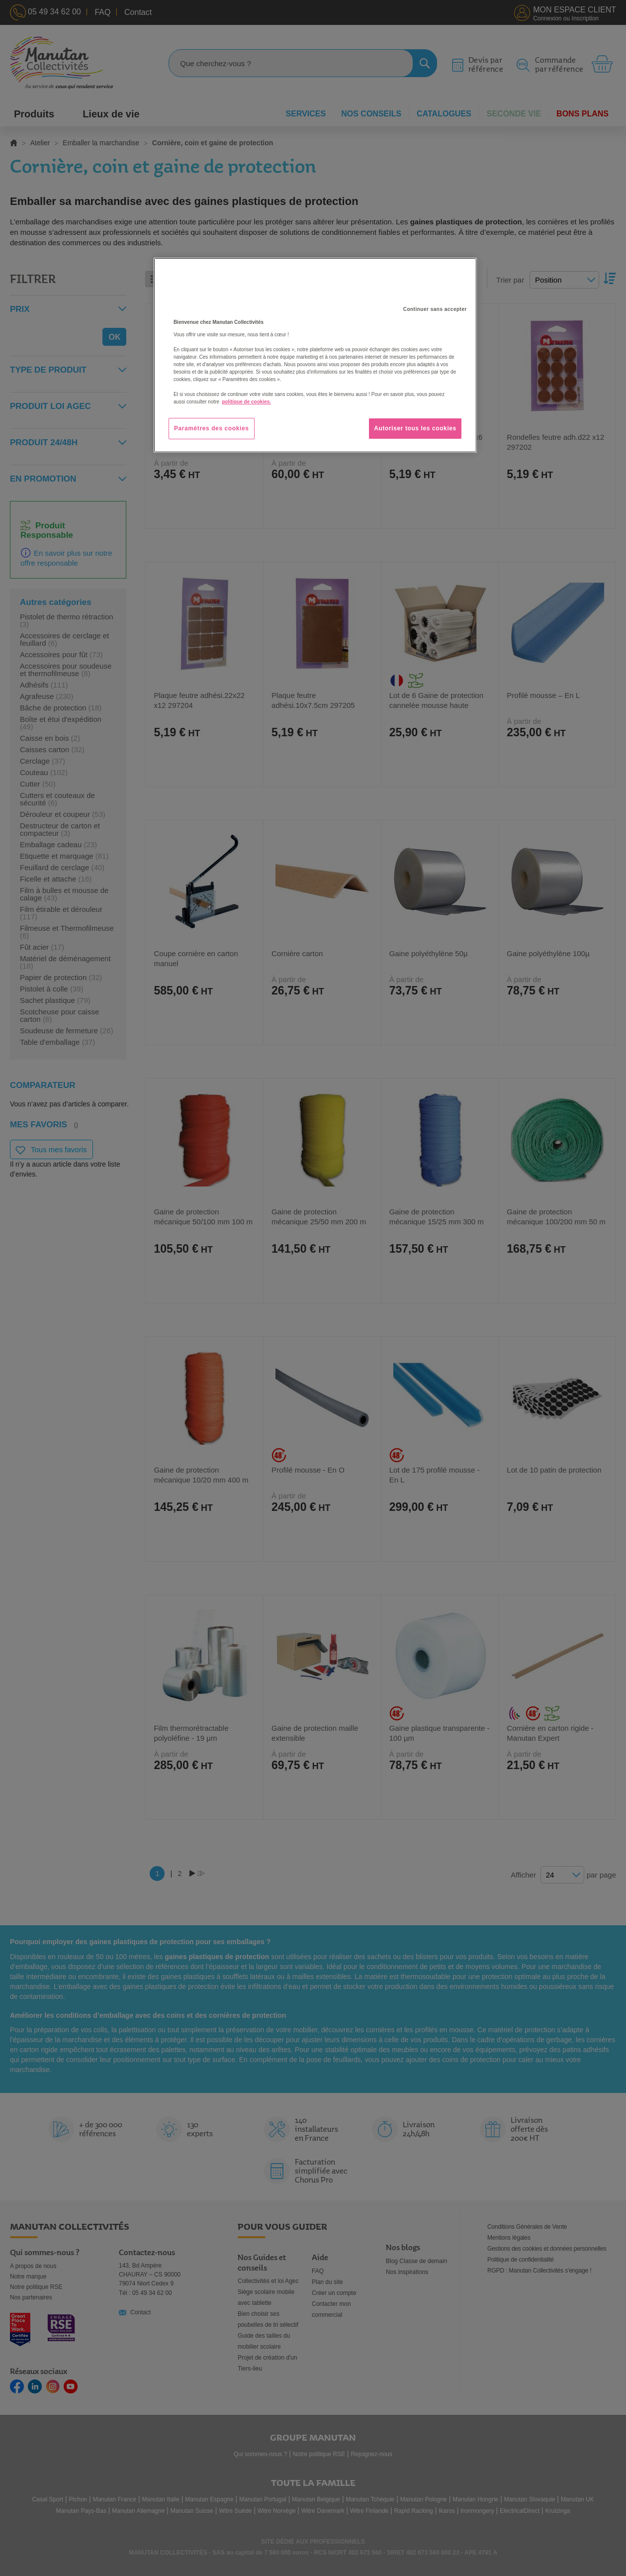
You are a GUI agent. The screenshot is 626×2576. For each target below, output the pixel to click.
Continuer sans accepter (435, 309)
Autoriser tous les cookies (415, 428)
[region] (315, 355)
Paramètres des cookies (211, 428)
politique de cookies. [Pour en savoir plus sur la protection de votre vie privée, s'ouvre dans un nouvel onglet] (246, 401)
